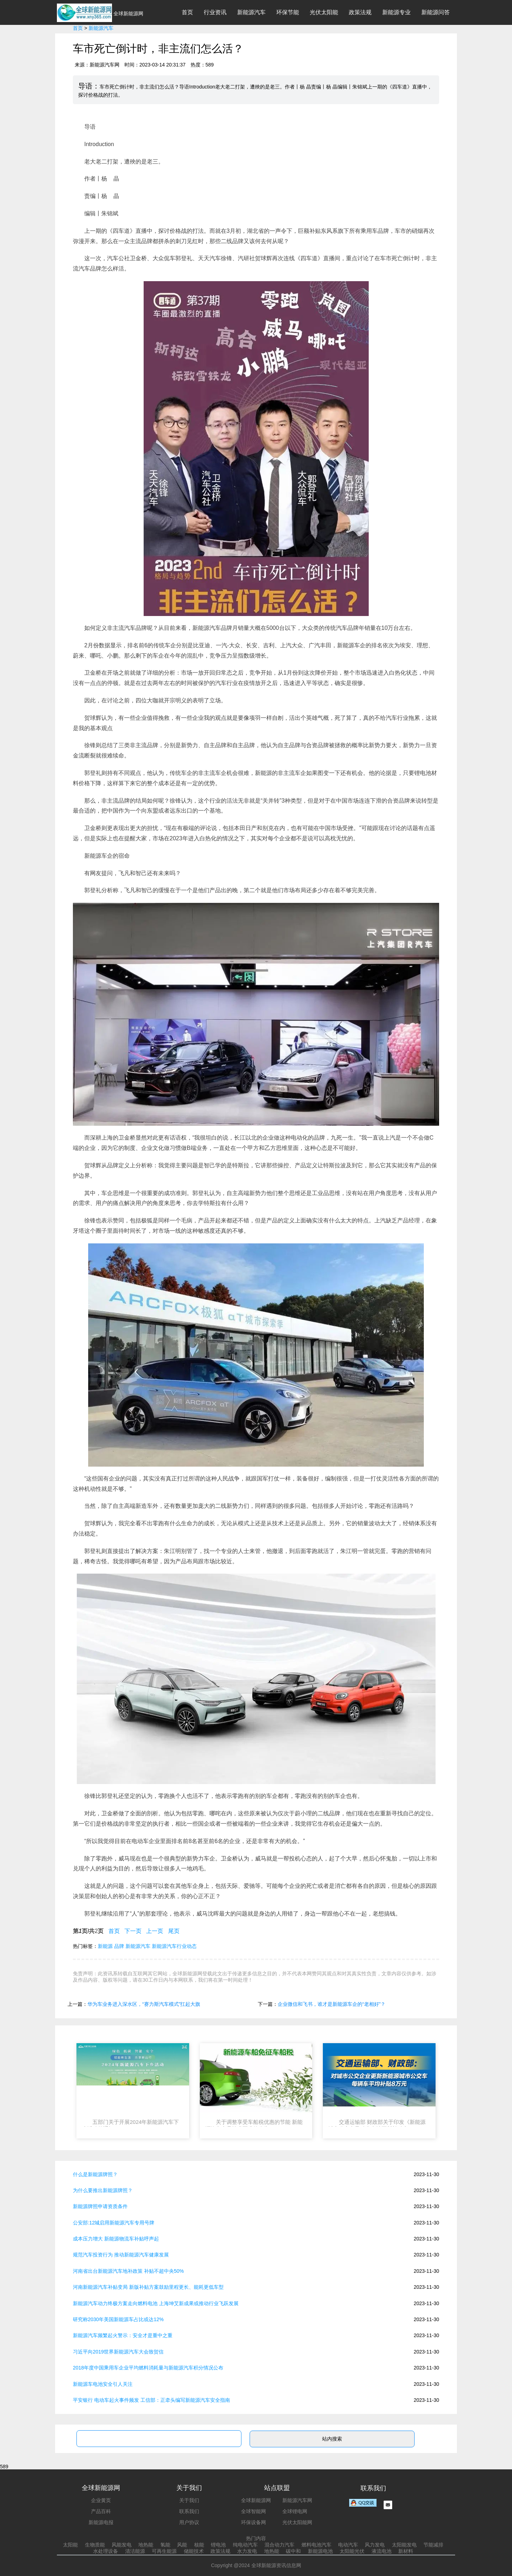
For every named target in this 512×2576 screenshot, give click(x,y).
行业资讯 (215, 12)
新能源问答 (435, 12)
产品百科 (101, 2511)
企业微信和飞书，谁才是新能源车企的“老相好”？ (331, 2004)
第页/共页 (88, 1931)
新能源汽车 (251, 12)
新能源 (105, 1946)
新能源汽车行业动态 (174, 1946)
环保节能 (287, 12)
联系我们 (189, 2511)
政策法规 (360, 12)
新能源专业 (396, 12)
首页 (187, 12)
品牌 (119, 1946)
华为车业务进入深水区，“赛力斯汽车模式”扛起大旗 (143, 2004)
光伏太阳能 (324, 12)
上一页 (155, 1931)
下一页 (133, 1931)
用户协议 (189, 2522)
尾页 (173, 1931)
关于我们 (189, 2500)
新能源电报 (101, 2522)
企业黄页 (101, 2500)
